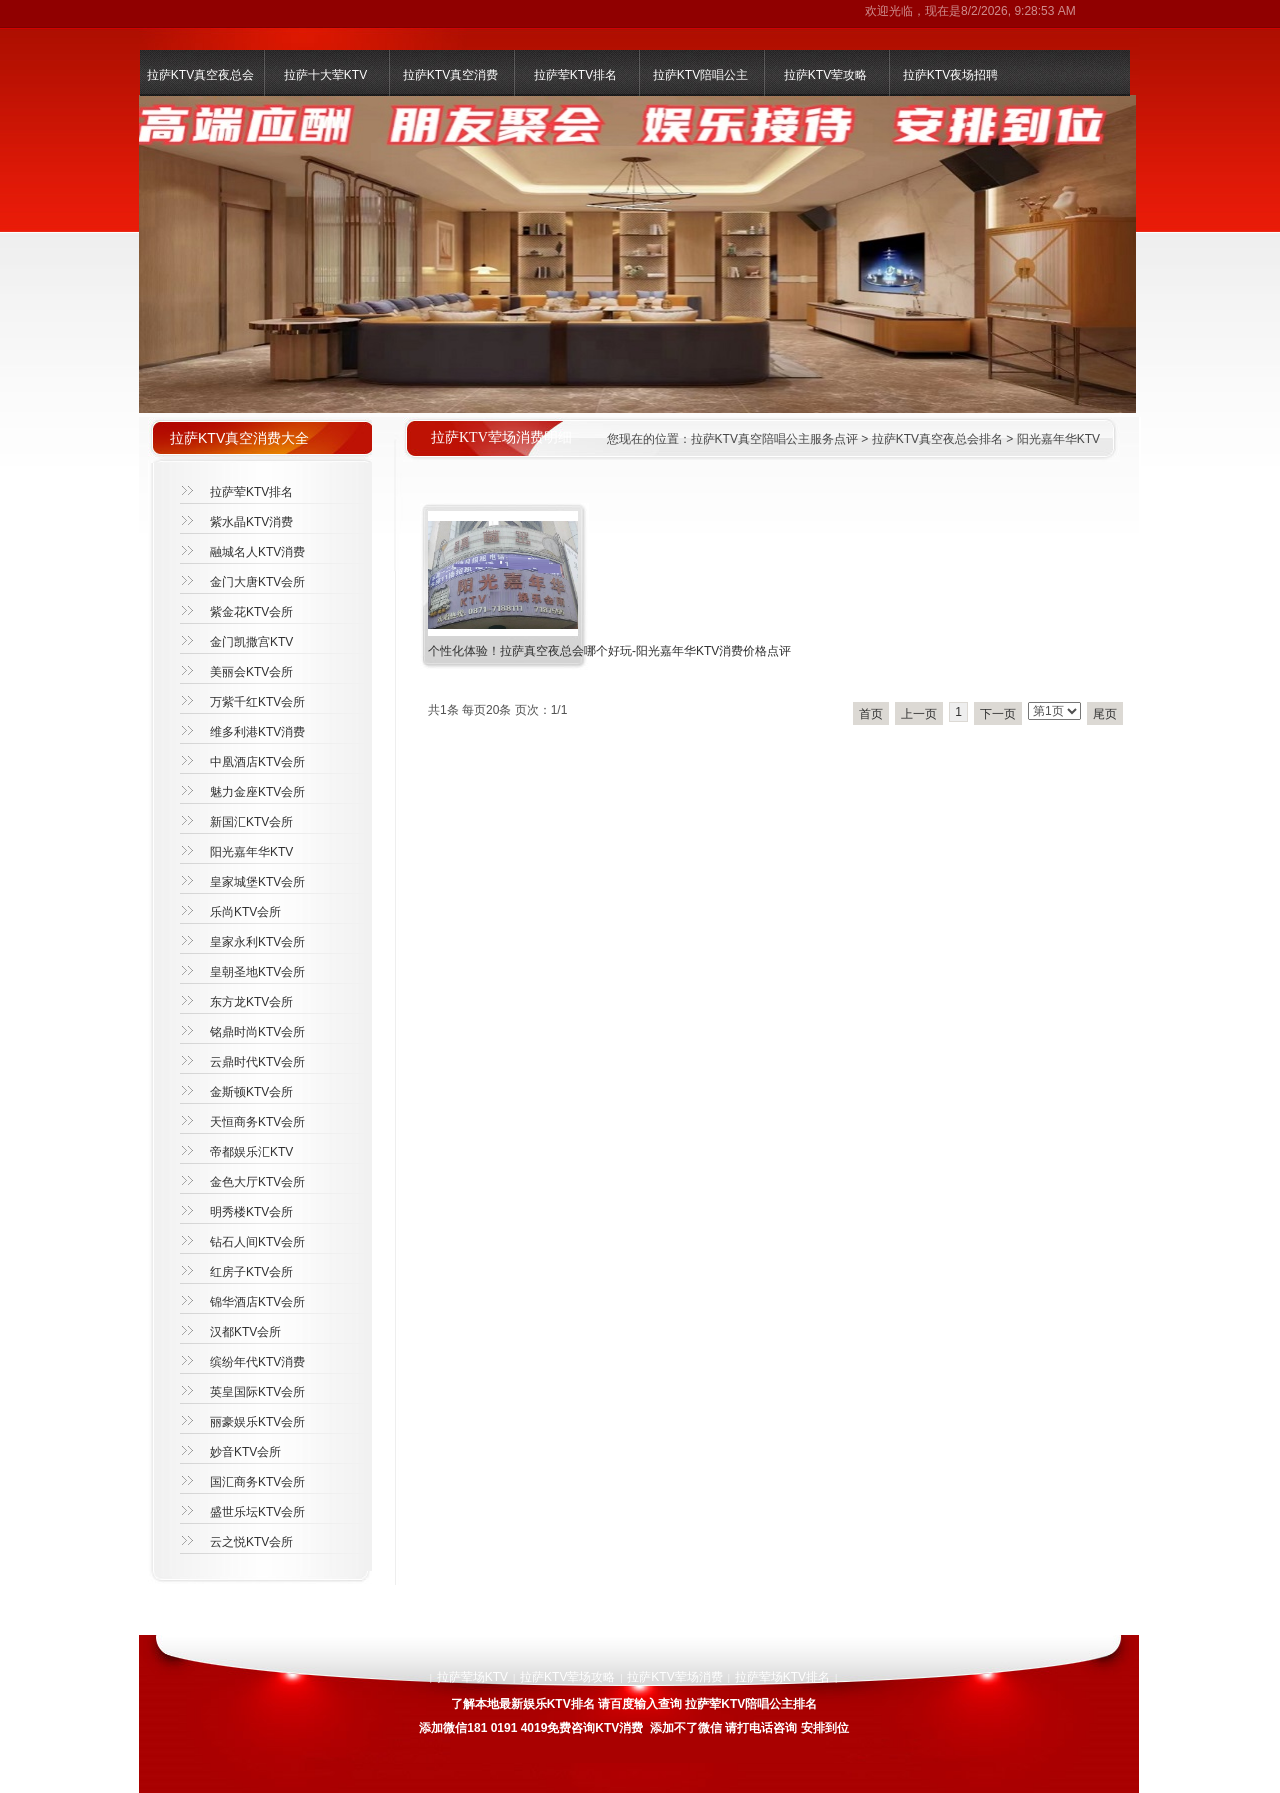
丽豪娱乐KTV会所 (257, 1422)
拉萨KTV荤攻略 (825, 75)
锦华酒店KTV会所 (257, 1302)
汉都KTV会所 (245, 1332)
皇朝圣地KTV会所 (257, 972)
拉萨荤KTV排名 (575, 75)
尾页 (1105, 714)
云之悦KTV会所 (251, 1542)
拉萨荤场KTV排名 (782, 1677)
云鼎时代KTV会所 (257, 1062)
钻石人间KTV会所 (257, 1242)
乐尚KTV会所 (245, 912)
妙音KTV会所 (245, 1452)
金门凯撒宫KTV (251, 642)
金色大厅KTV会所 (257, 1182)
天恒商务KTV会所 (257, 1122)
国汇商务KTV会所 (257, 1482)
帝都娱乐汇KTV (251, 1152)
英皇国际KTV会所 (257, 1392)
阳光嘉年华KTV (1058, 439)
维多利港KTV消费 (257, 732)
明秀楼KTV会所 (251, 1212)
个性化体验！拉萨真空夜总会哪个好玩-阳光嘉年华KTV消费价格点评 (609, 651)
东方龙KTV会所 (251, 1002)
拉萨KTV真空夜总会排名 (937, 439)
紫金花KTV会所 (251, 612)
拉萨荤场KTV (472, 1677)
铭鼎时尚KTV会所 (257, 1032)
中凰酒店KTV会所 (257, 762)
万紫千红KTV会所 (257, 702)
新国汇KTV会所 (251, 822)
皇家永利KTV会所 (257, 942)
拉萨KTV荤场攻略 (567, 1677)
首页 (871, 714)
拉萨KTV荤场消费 (674, 1677)
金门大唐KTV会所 (257, 582)
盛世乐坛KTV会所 (257, 1512)
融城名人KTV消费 (257, 552)
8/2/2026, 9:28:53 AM (1018, 11)
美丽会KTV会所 (251, 672)
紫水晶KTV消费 (251, 522)
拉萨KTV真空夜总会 (200, 75)
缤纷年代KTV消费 (257, 1362)
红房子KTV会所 (251, 1272)
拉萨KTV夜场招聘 (950, 75)
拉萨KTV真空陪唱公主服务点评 (774, 439)
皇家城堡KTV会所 (257, 882)
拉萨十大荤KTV (325, 75)
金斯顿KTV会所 (251, 1092)
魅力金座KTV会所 (257, 792)
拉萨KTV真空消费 (450, 75)
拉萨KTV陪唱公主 (700, 75)
